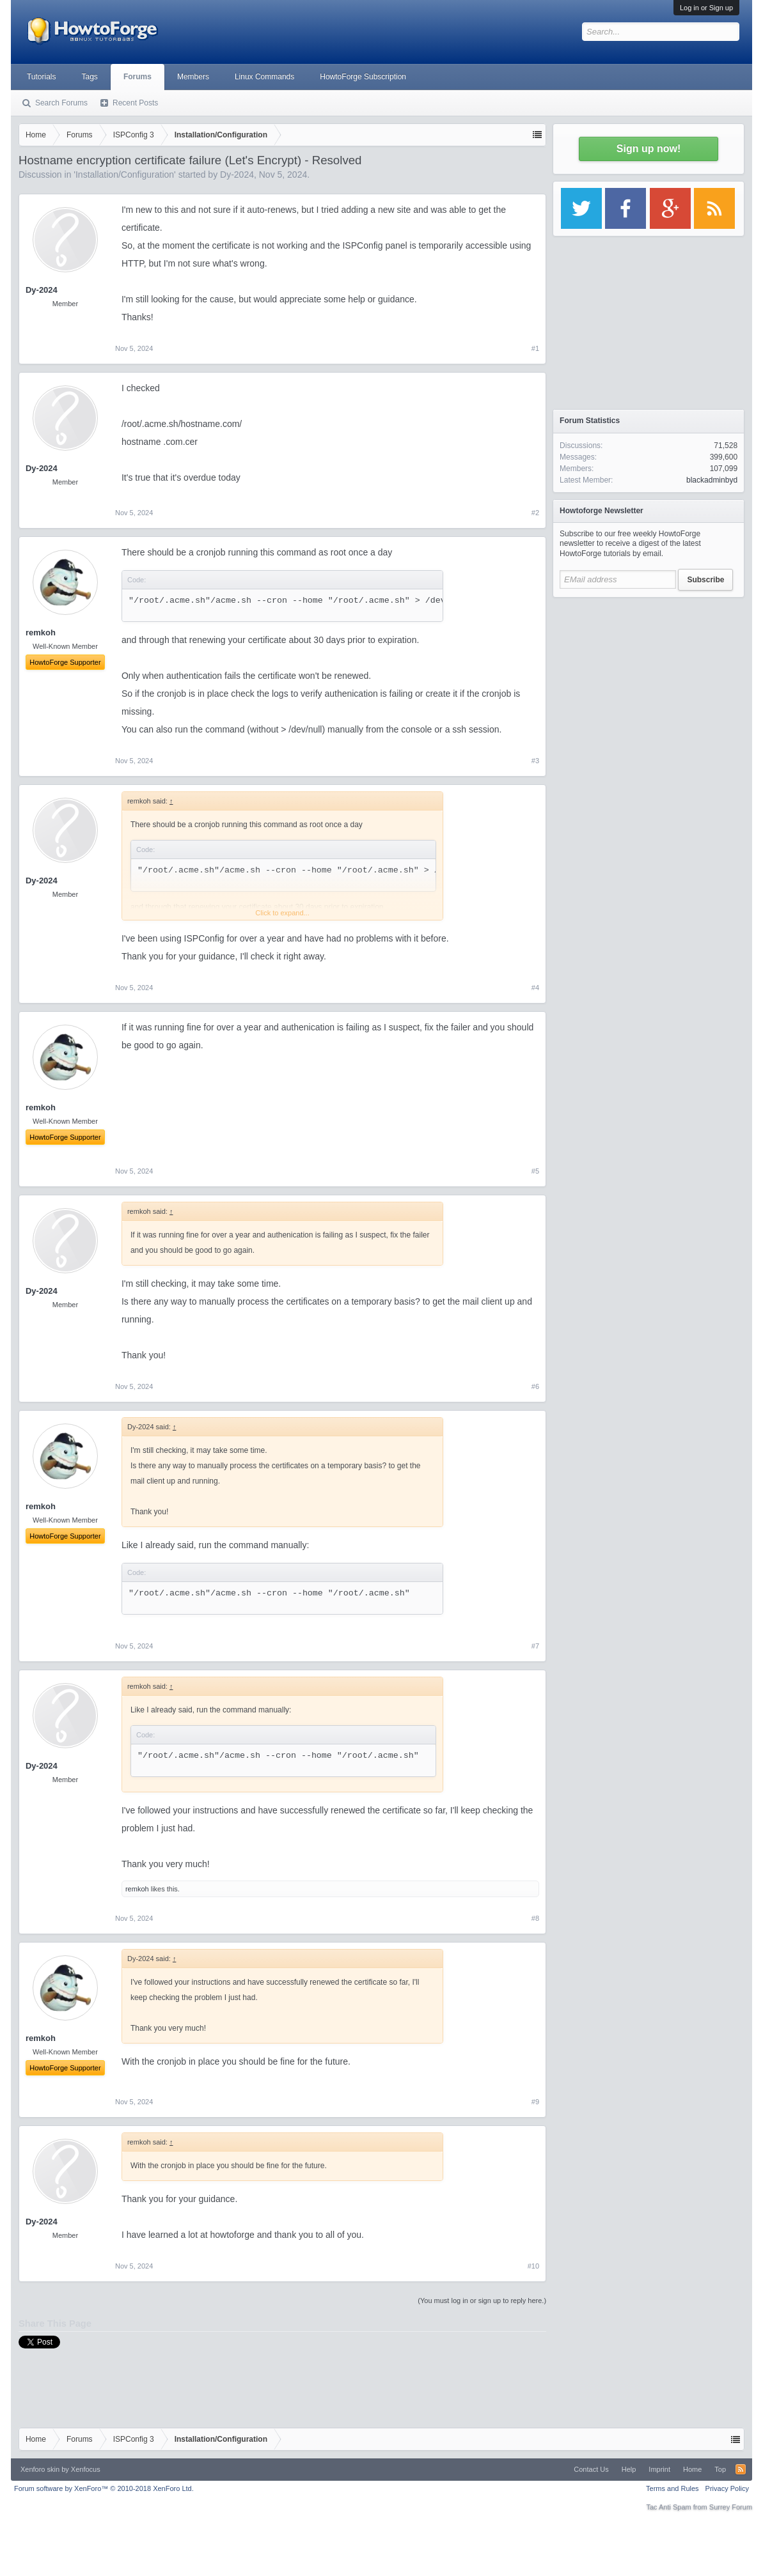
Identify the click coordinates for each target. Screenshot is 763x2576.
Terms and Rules (672, 2488)
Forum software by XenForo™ (104, 2488)
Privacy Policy (727, 2488)
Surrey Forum (730, 2507)
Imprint (659, 2469)
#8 (535, 1918)
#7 (535, 1646)
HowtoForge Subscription (363, 76)
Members (193, 76)
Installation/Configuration (124, 174)
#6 (535, 1386)
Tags (90, 76)
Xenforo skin (39, 2469)
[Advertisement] (648, 684)
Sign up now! (648, 148)
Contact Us (591, 2469)
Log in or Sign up (706, 8)
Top (720, 2469)
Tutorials (41, 76)
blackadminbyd (711, 480)
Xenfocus (85, 2469)
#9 (535, 2102)
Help (629, 2469)
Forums (137, 76)
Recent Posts (135, 102)
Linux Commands (264, 76)
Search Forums (61, 102)
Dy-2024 (237, 174)
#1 (535, 348)
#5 (535, 1171)
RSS (740, 2469)
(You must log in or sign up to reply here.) (482, 2300)
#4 (535, 987)
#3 (535, 760)
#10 (533, 2266)
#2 (535, 512)
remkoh (137, 1889)
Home (692, 2469)
